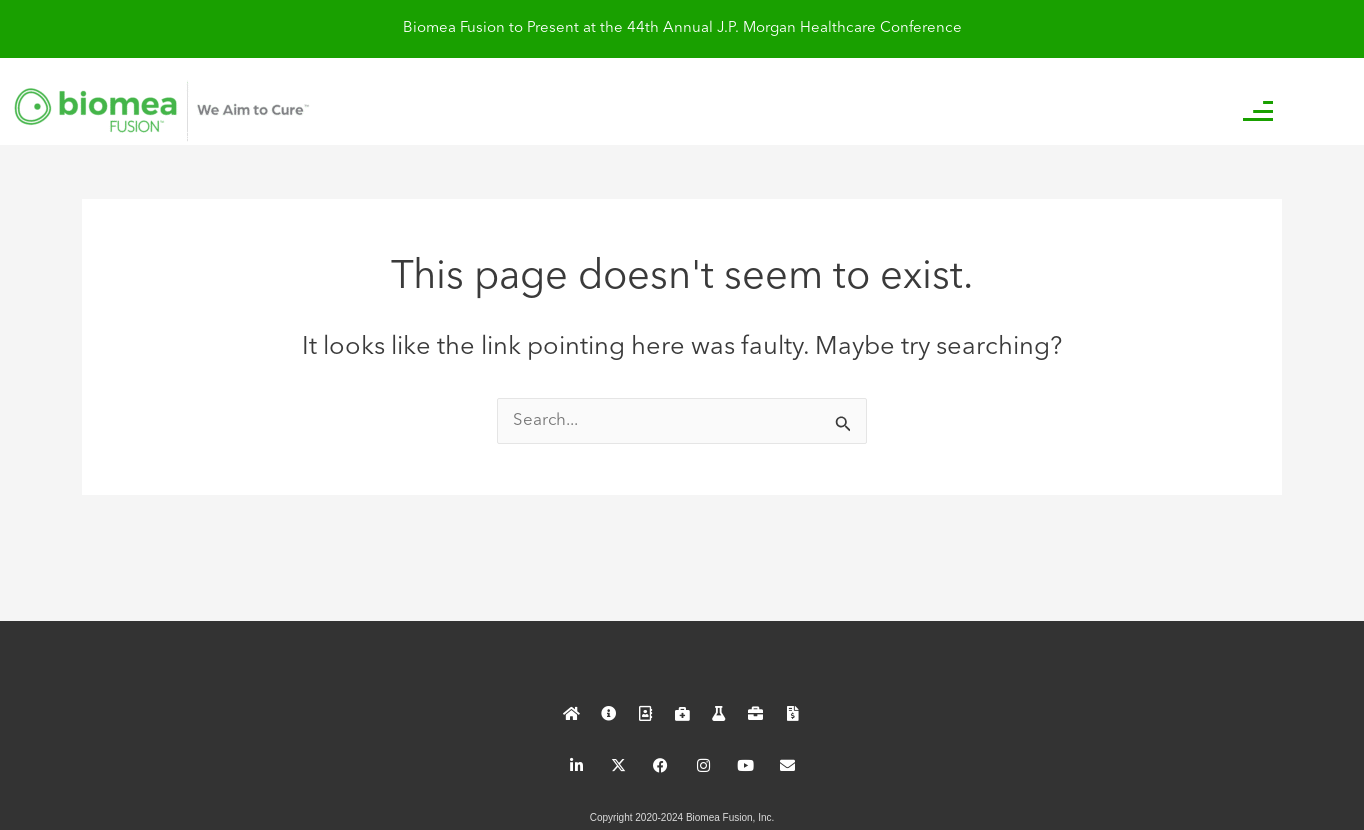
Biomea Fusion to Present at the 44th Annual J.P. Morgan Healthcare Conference (682, 28)
